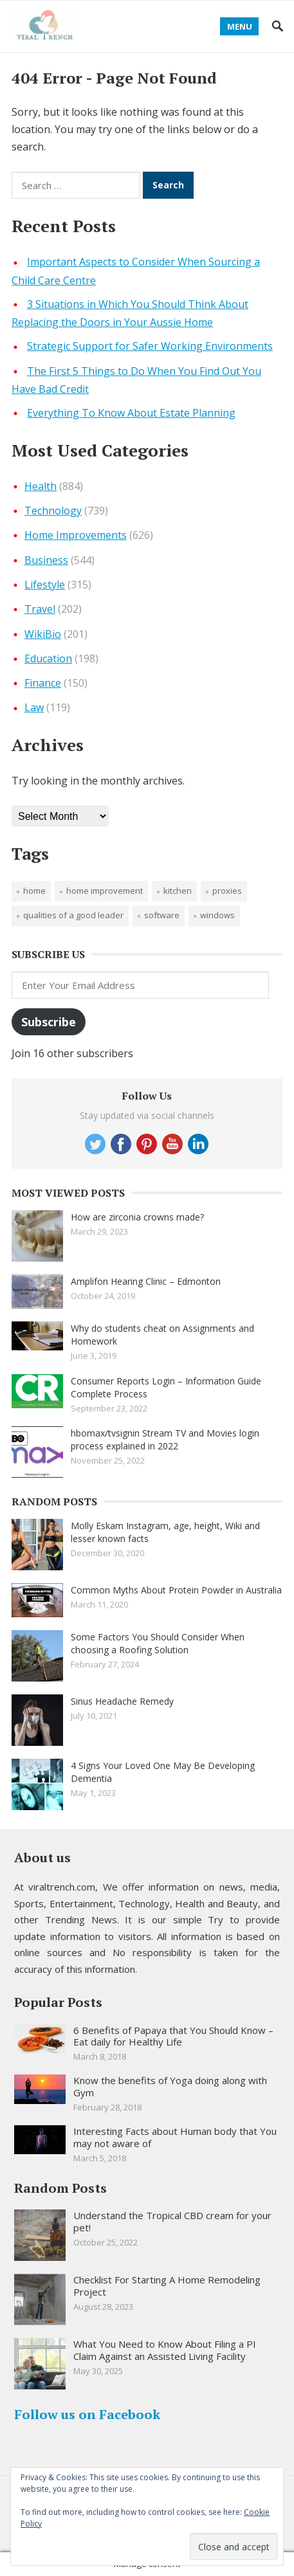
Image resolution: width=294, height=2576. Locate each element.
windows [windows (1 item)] (217, 915)
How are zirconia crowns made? (137, 1217)
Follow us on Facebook (87, 2414)
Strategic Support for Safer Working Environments (150, 346)
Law (34, 707)
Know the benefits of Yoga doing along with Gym (170, 2086)
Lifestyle (44, 584)
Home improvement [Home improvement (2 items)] (104, 890)
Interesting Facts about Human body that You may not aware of (175, 2137)
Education (48, 658)
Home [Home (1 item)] (34, 890)
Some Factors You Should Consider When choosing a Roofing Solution (157, 1643)
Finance (42, 683)
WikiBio (42, 634)
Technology (53, 510)
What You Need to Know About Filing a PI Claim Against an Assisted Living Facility (164, 2350)
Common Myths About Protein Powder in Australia (176, 1590)
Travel (39, 609)
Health (40, 486)
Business (46, 560)
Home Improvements (75, 535)
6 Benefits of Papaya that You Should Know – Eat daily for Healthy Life (173, 2036)
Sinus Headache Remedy (122, 1701)
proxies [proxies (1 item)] (227, 890)
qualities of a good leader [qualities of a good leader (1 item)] (73, 915)
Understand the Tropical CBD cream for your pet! (172, 2221)
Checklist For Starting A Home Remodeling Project (167, 2285)
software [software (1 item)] (161, 915)
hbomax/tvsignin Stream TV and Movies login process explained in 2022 (165, 1439)
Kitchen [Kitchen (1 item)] (177, 890)
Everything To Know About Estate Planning (131, 413)
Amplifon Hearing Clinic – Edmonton (146, 1281)
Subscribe (48, 1021)
